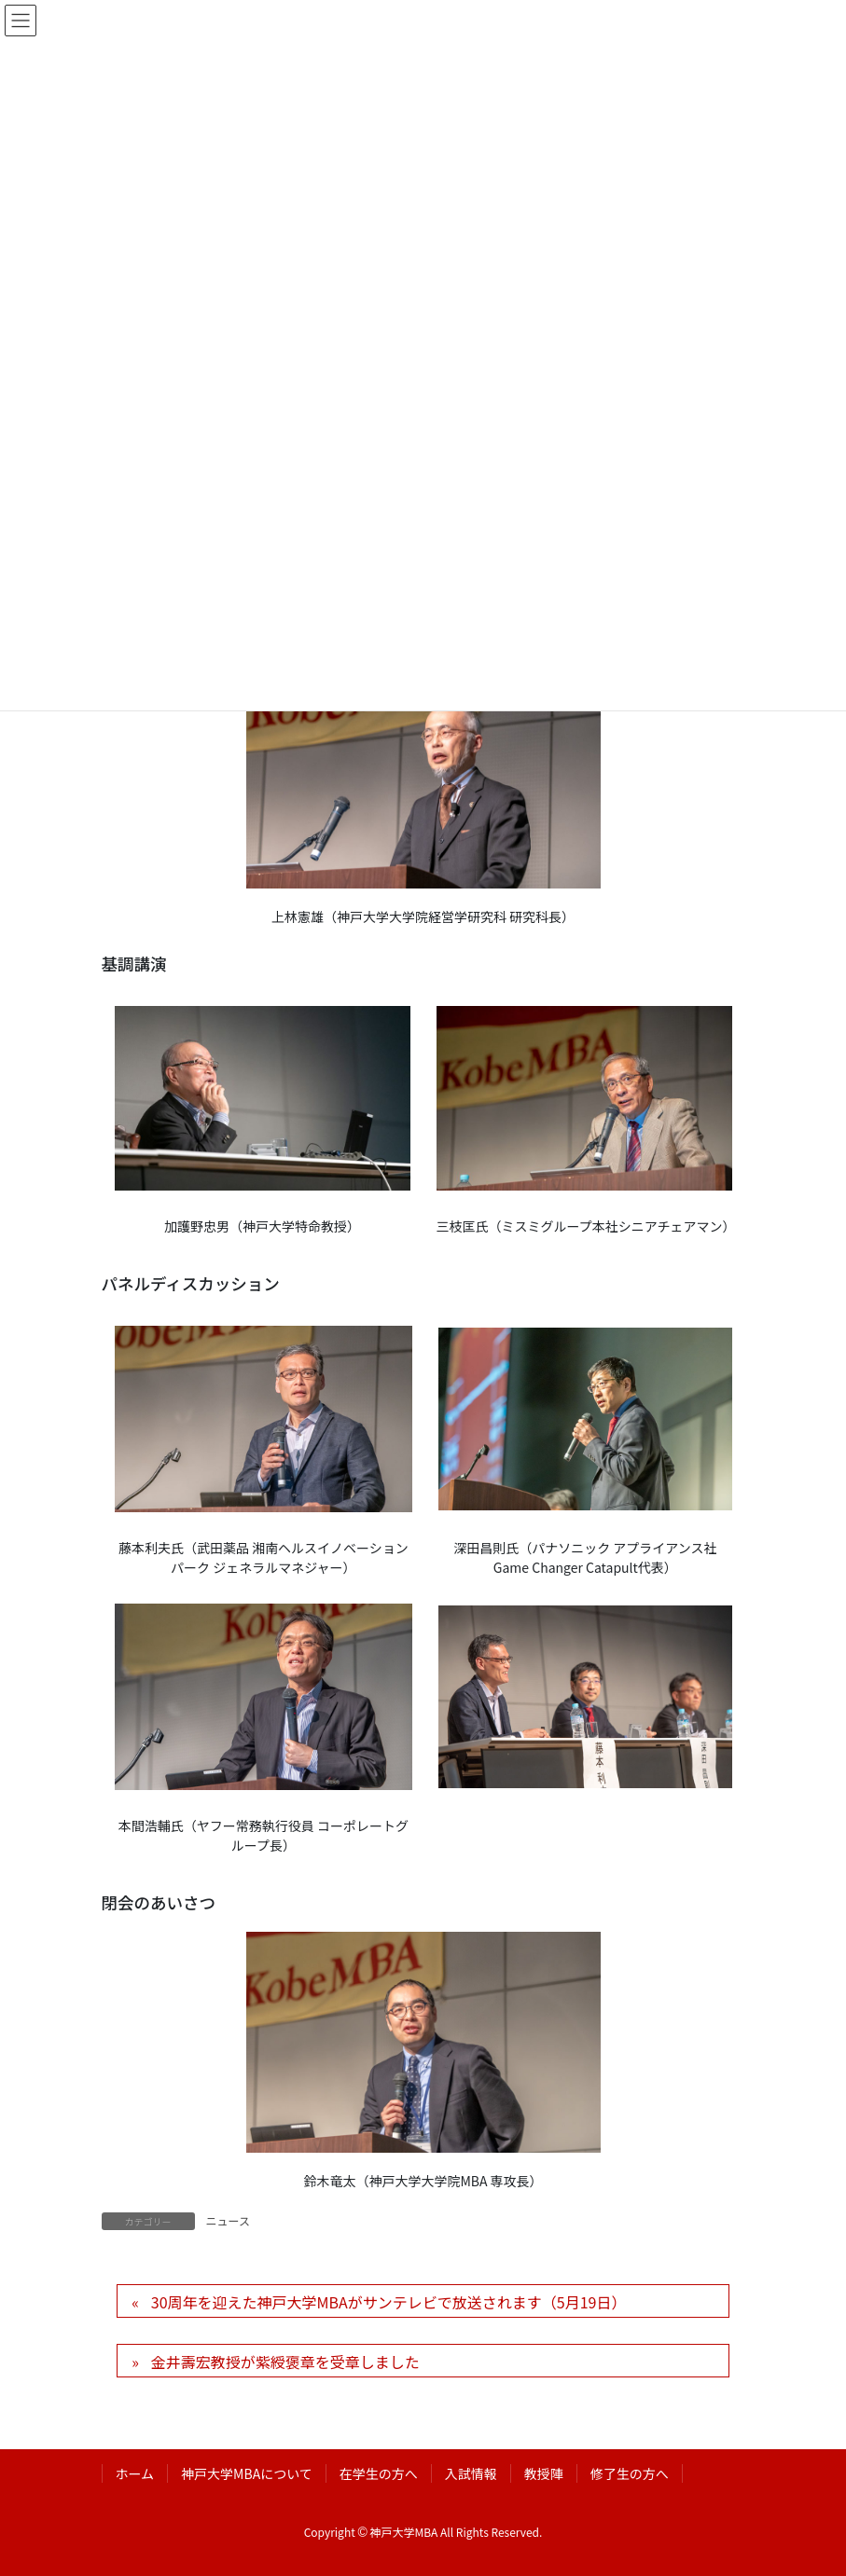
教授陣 (543, 2473)
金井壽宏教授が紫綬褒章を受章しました (285, 2361)
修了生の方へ (629, 2473)
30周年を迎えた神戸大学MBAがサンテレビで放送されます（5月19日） (389, 2302)
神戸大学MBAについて (246, 2473)
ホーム (135, 2473)
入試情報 (471, 2473)
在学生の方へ (379, 2473)
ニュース (228, 2220)
